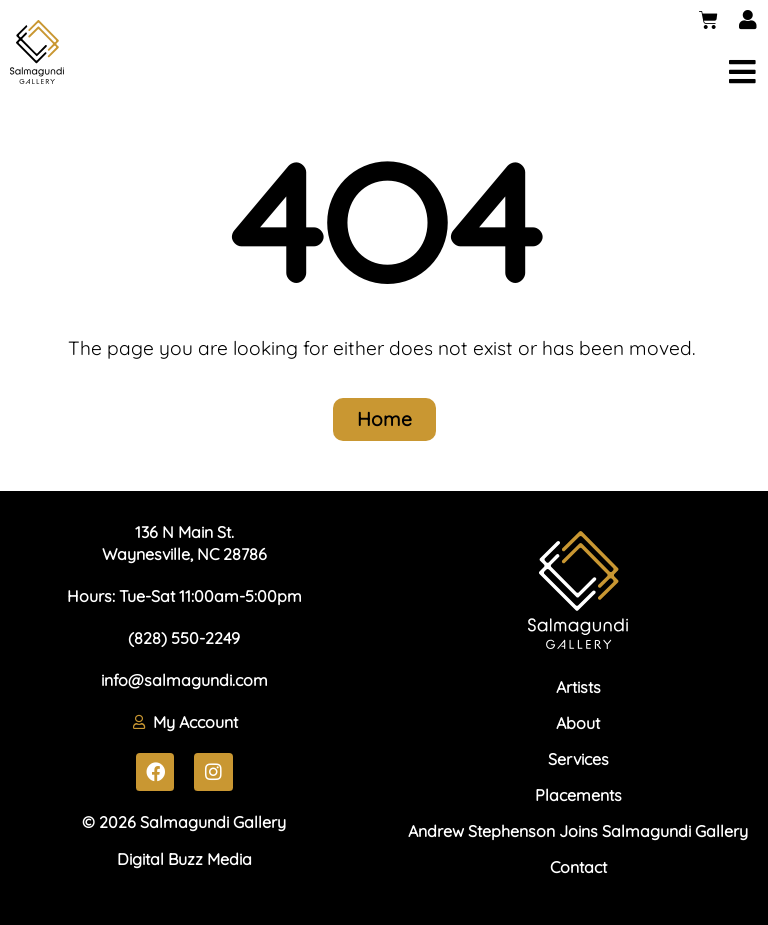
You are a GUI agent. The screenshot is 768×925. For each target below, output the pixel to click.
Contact (578, 867)
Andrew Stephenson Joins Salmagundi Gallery (578, 831)
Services (578, 759)
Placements (578, 795)
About (578, 723)
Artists (578, 687)
